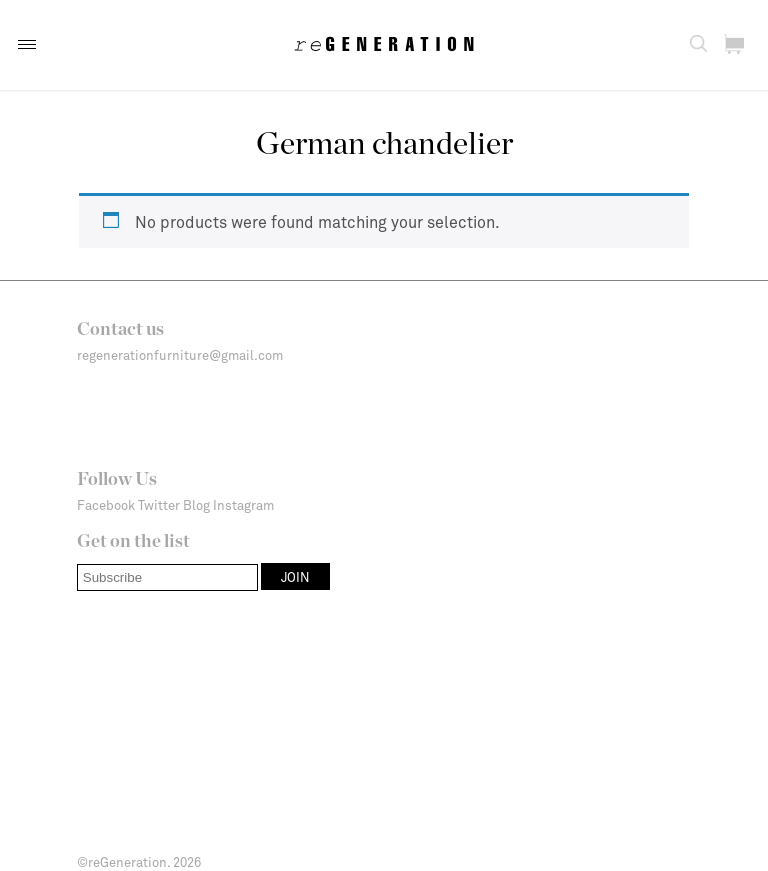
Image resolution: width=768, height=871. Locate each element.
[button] (27, 44)
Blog (196, 505)
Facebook (106, 505)
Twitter (159, 505)
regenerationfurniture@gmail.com (180, 355)
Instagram (243, 505)
